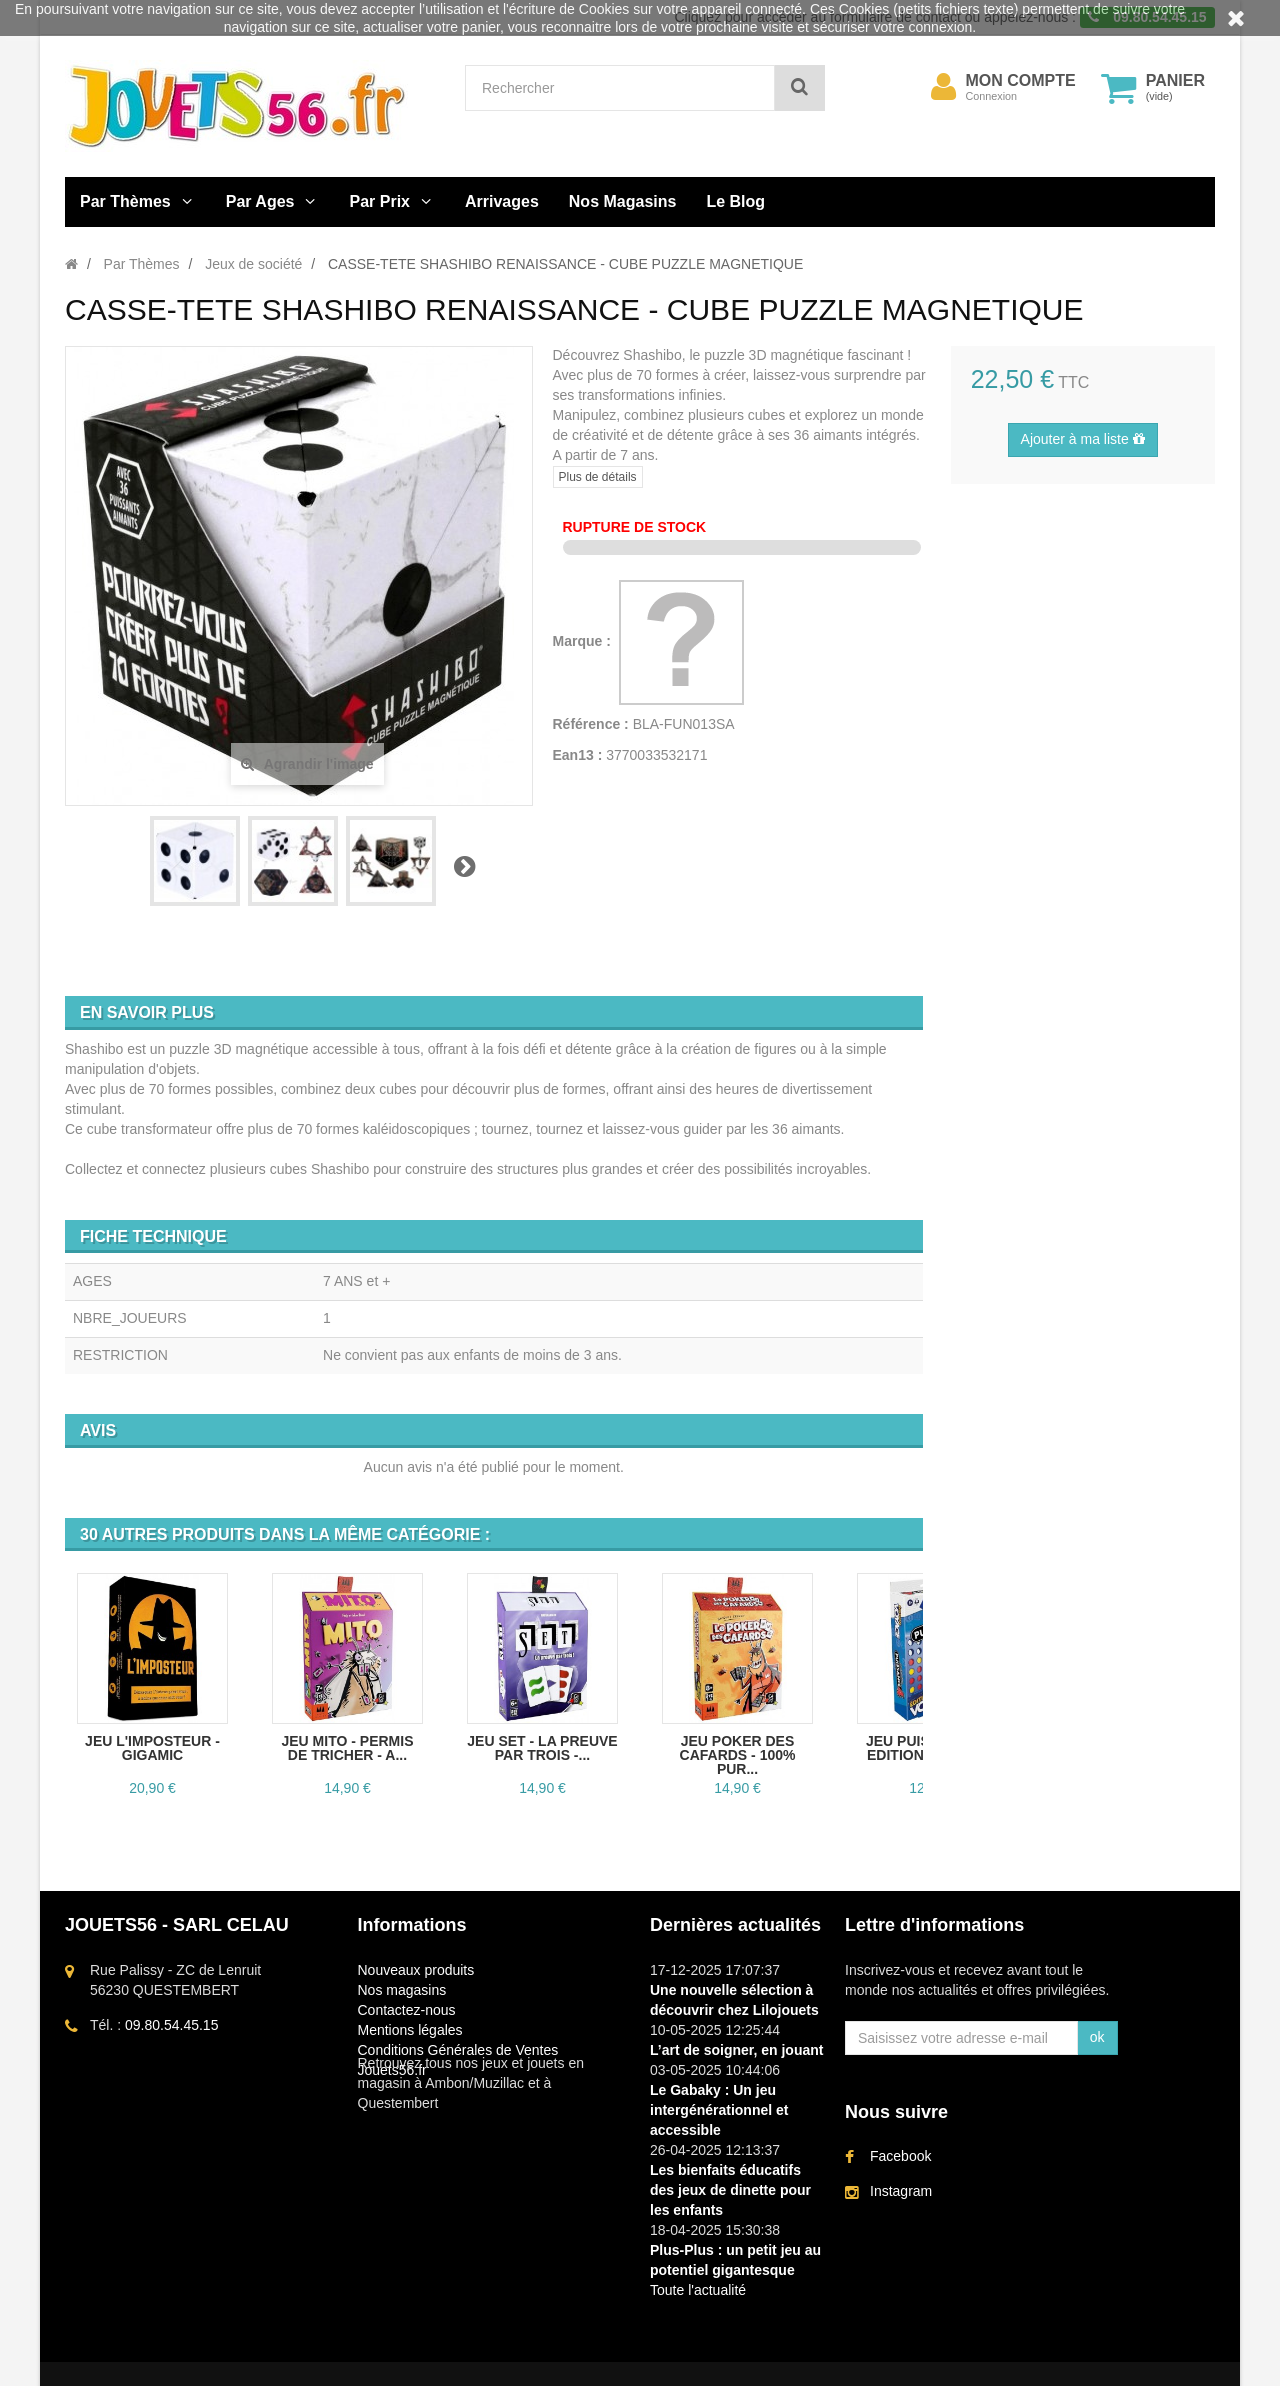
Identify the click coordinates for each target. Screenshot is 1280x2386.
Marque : (584, 641)
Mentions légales (410, 2030)
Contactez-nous (407, 2010)
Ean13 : (578, 755)
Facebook (900, 2159)
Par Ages (260, 201)
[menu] (944, 87)
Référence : (591, 724)
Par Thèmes (125, 201)
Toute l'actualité (698, 2290)
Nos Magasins (623, 201)
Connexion (992, 96)
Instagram (901, 2194)
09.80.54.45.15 (171, 2025)
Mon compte (1021, 81)
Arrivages (502, 201)
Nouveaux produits (416, 1970)
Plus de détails (598, 477)
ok (1097, 2037)
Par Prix (380, 201)
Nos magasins (402, 1990)
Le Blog (735, 201)
